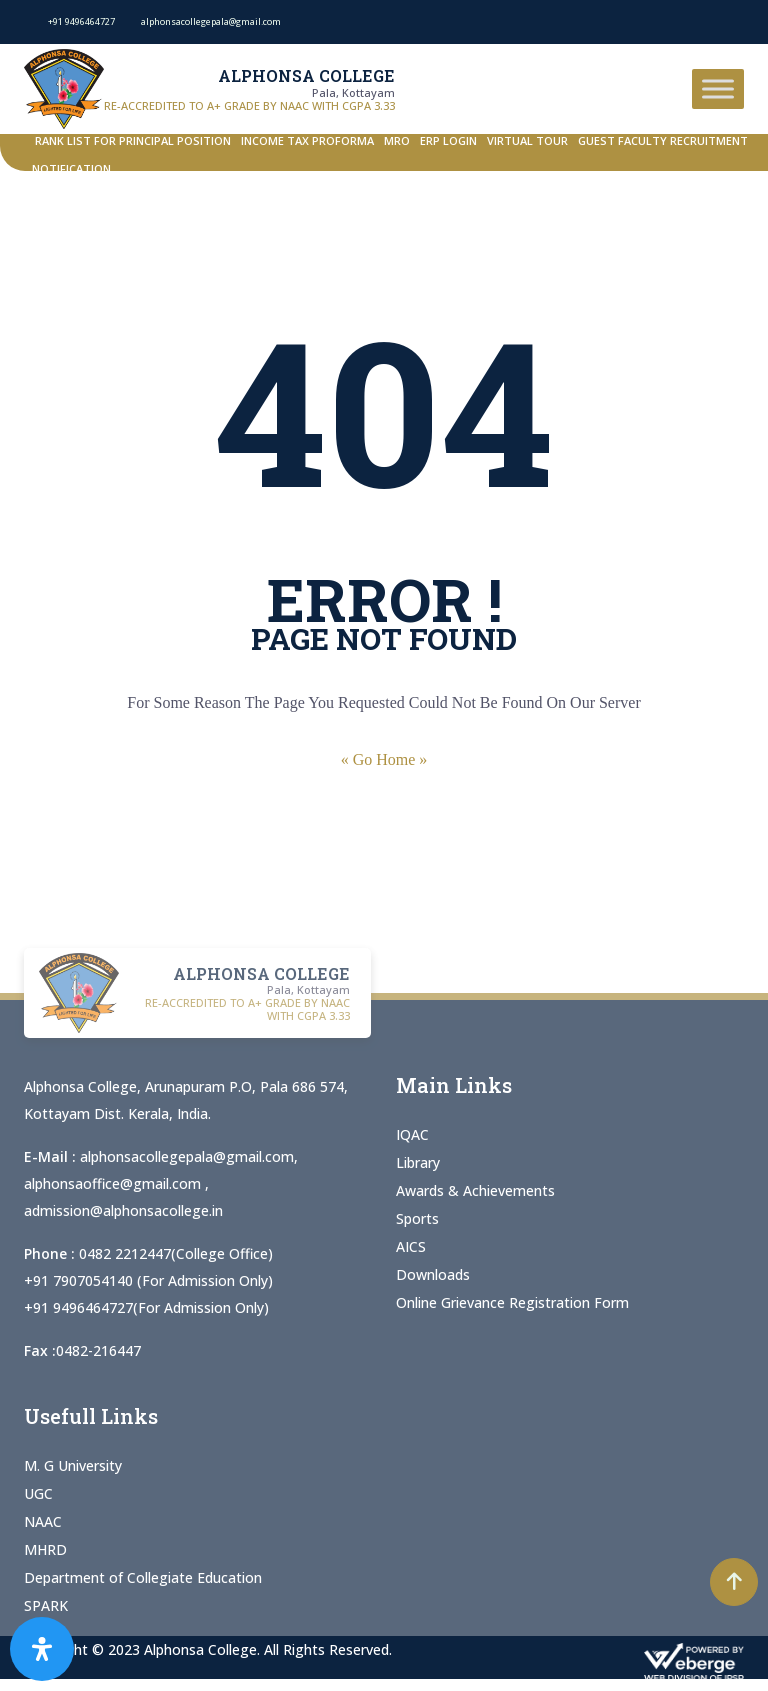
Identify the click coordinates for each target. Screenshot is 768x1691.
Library (418, 1162)
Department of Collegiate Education (143, 1577)
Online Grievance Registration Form (512, 1302)
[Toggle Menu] (718, 88)
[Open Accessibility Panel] (42, 1649)
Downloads (433, 1274)
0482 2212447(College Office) (176, 1253)
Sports (417, 1218)
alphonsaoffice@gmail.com (114, 1183)
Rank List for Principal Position (133, 140)
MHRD (45, 1549)
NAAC (43, 1521)
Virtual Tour (527, 140)
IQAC (412, 1134)
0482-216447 (98, 1350)
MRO (397, 140)
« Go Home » (384, 759)
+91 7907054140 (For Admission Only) (148, 1280)
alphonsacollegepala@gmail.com (187, 1156)
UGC (38, 1493)
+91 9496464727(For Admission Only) (146, 1307)
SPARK (46, 1605)
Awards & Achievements (475, 1190)
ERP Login (448, 140)
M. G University (73, 1465)
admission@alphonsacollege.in (123, 1210)
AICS (411, 1246)
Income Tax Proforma (307, 140)
